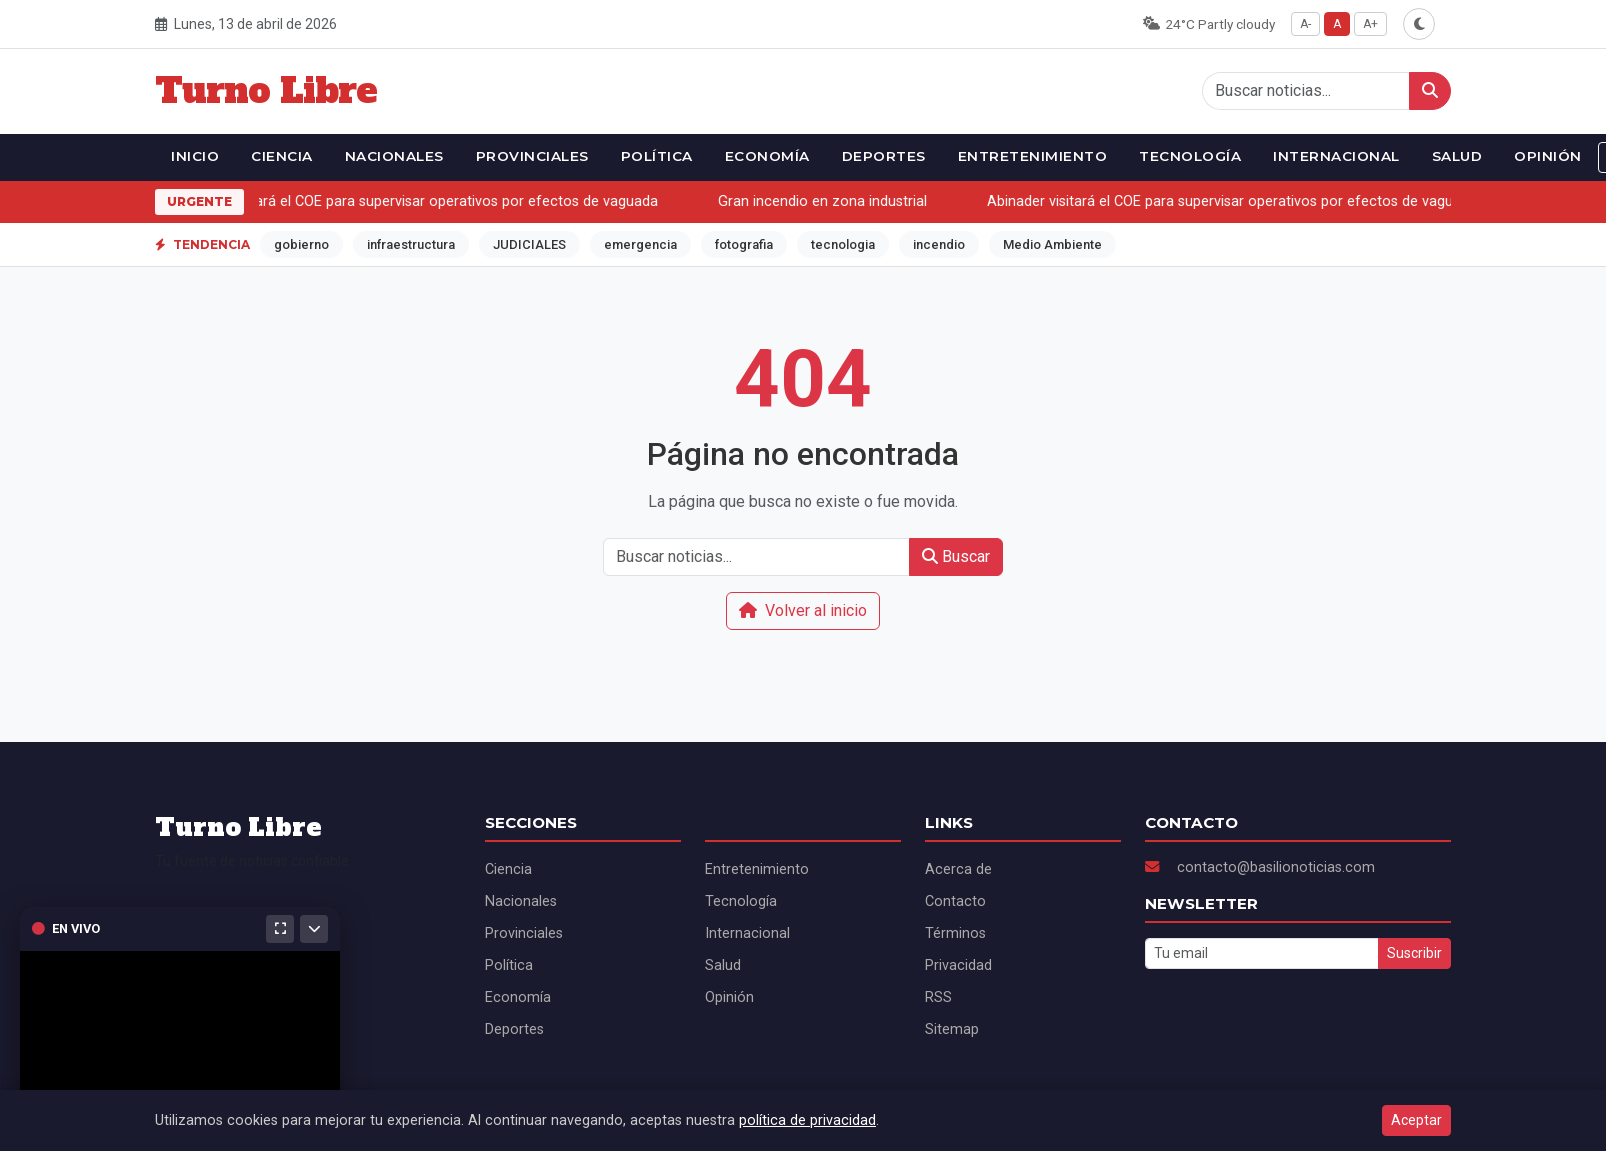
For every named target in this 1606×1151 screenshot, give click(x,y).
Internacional (1336, 156)
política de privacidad (807, 1120)
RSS (938, 997)
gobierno (301, 244)
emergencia (640, 244)
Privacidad (958, 965)
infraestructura (411, 244)
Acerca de (958, 869)
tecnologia (843, 244)
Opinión (1548, 156)
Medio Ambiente (1052, 244)
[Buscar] (1430, 91)
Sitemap (952, 1029)
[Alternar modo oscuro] (1419, 24)
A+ (1370, 24)
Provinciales (532, 156)
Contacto (955, 901)
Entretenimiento (1033, 156)
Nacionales (394, 156)
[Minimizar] (314, 929)
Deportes (884, 156)
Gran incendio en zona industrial (825, 201)
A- (1305, 24)
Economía (767, 156)
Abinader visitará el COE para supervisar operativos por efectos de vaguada (416, 201)
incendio (939, 244)
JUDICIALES (529, 244)
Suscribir (1414, 953)
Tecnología (1190, 156)
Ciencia (282, 156)
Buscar (956, 556)
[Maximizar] (280, 929)
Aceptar (1416, 1120)
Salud (1457, 156)
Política (657, 156)
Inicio (195, 156)
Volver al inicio (803, 610)
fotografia (744, 244)
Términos (955, 933)
